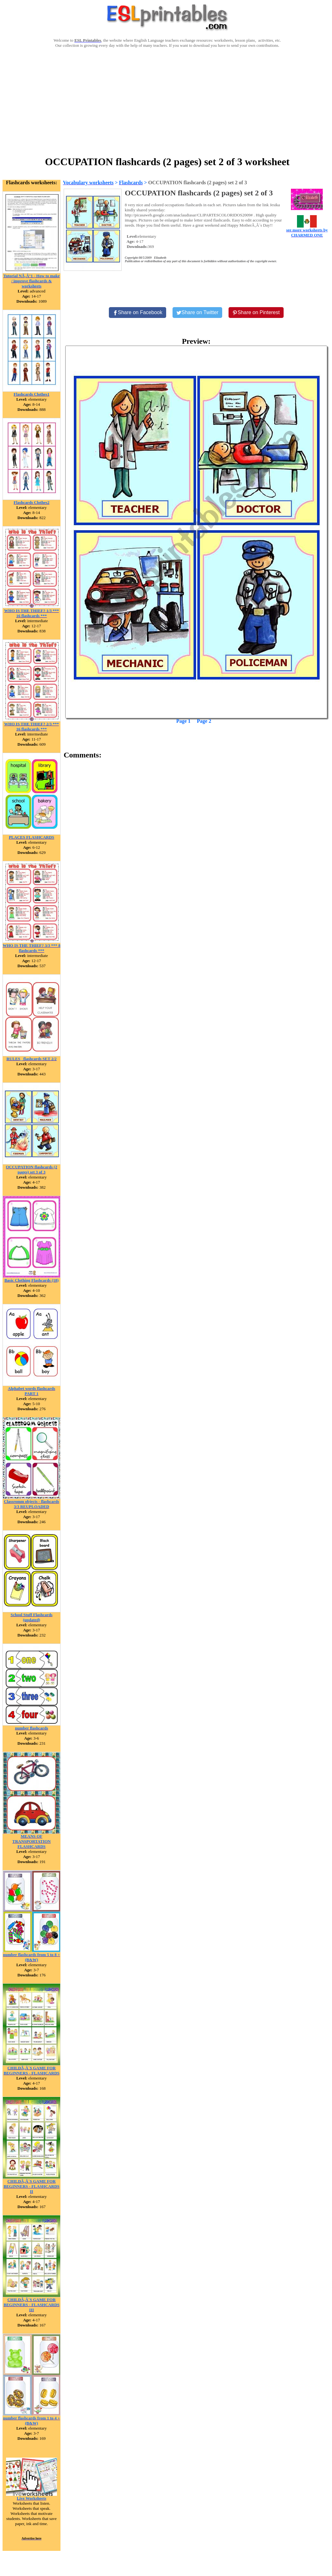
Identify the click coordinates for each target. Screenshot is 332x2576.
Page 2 (204, 721)
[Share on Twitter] (197, 312)
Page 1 (183, 721)
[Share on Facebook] (137, 312)
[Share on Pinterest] (256, 312)
